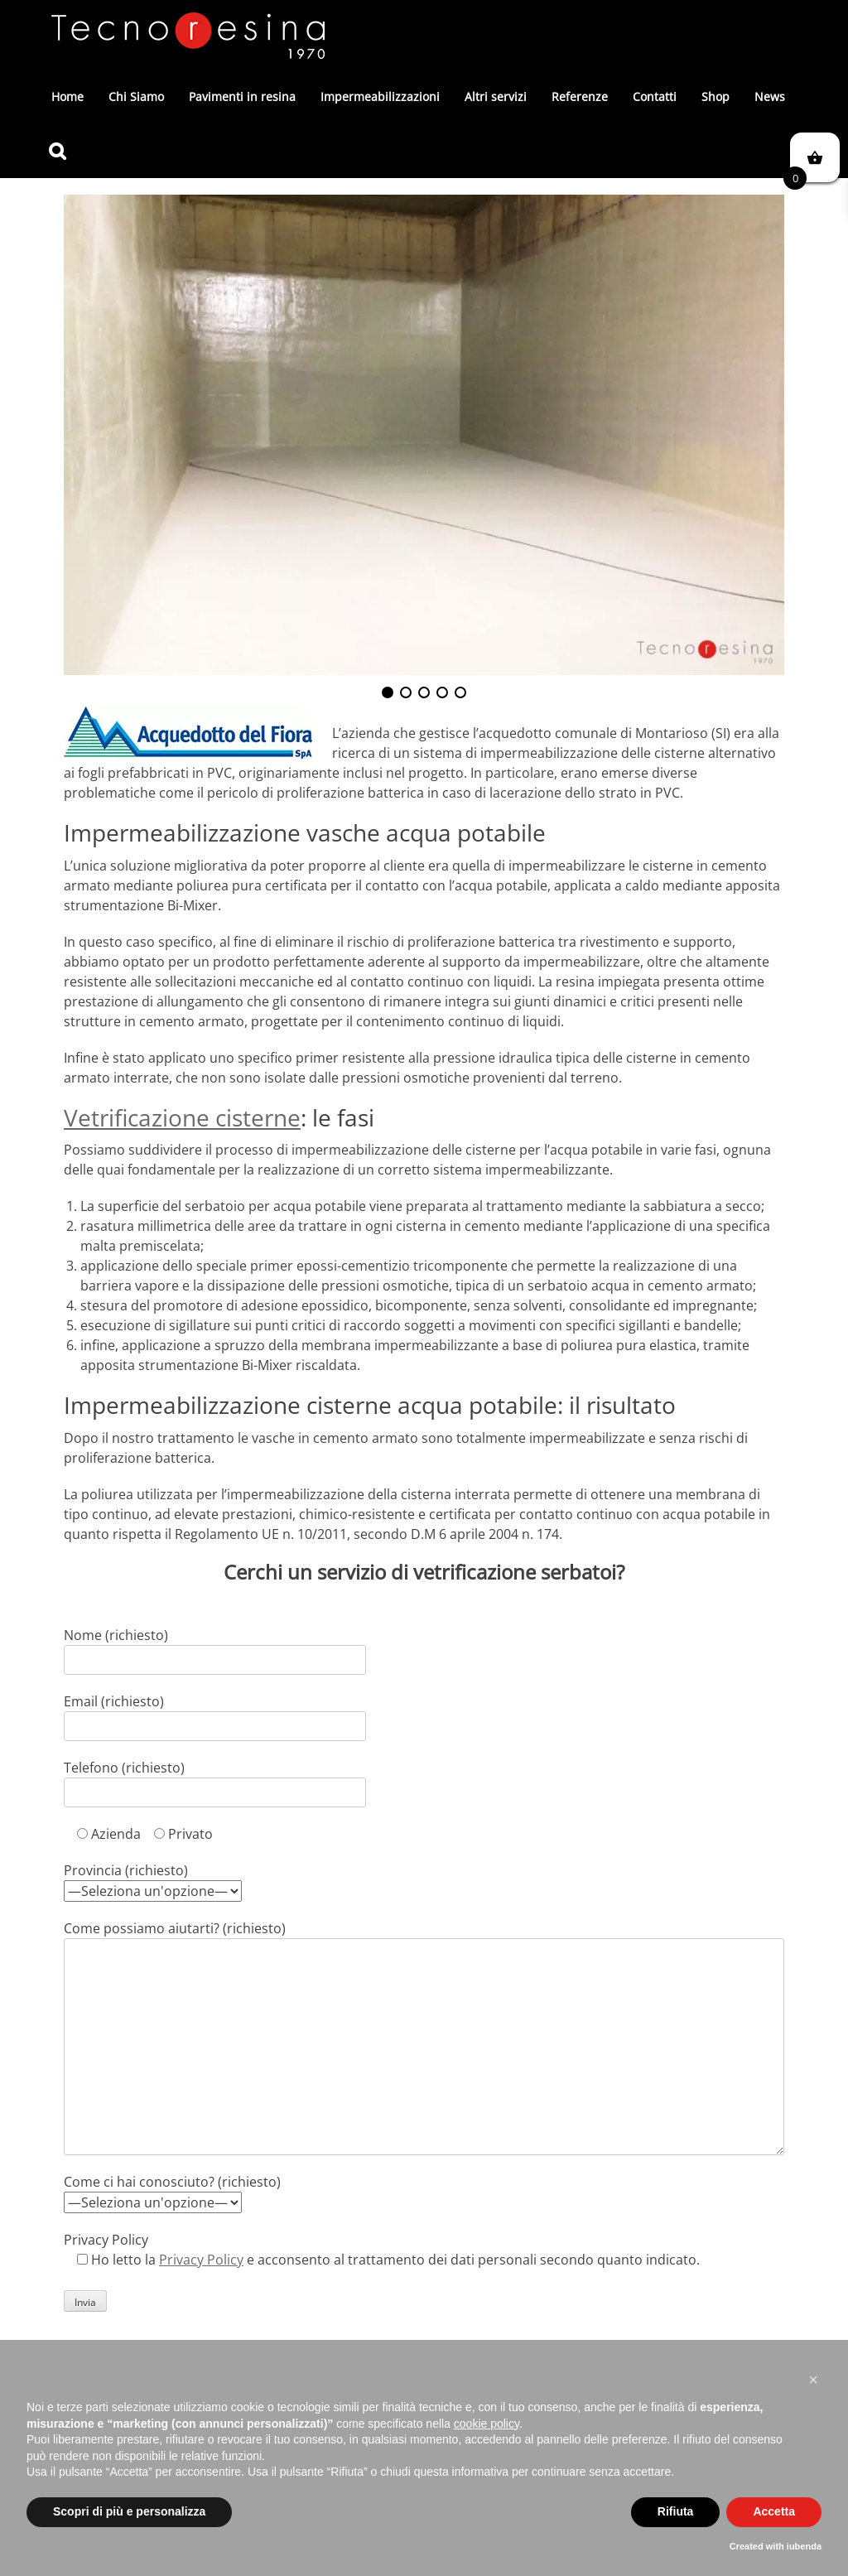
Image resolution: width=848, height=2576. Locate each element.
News (769, 96)
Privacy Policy (201, 2259)
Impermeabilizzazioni (380, 96)
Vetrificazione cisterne (182, 1117)
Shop (715, 96)
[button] (813, 2379)
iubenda (804, 2546)
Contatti (655, 96)
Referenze (580, 96)
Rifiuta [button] (676, 2511)
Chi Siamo (136, 96)
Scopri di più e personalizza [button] (129, 2511)
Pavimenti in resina (242, 96)
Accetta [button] (774, 2511)
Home (67, 96)
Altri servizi (496, 96)
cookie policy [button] (486, 2423)
